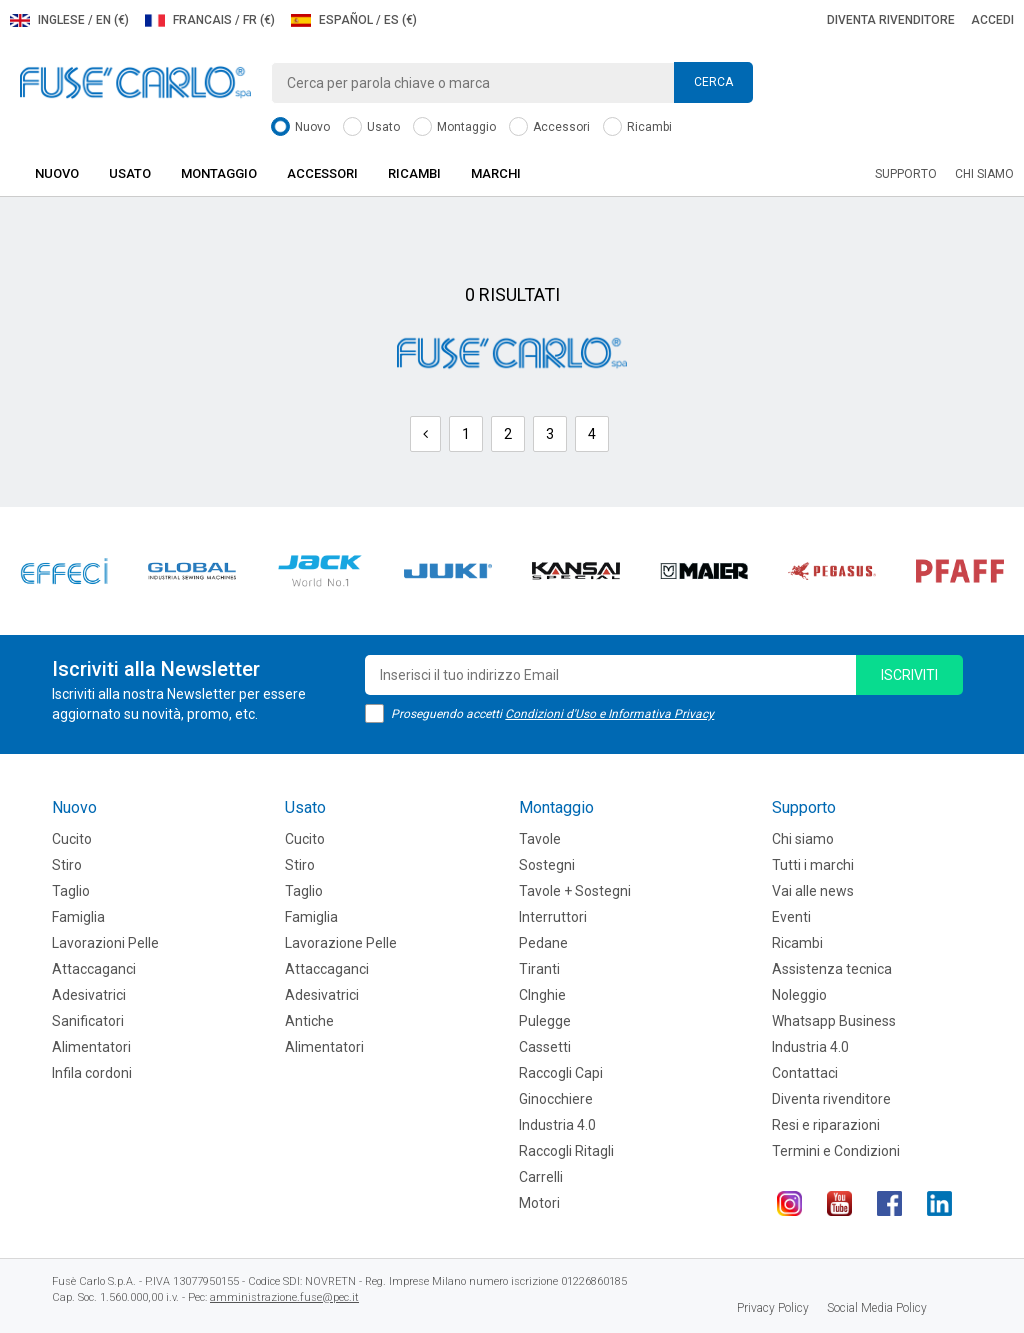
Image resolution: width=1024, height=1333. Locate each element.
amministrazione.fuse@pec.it (284, 1297)
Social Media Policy (877, 1308)
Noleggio (799, 995)
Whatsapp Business (834, 1021)
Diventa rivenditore (891, 20)
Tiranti (539, 969)
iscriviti (909, 675)
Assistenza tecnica (832, 969)
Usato (371, 127)
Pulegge (545, 1021)
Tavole (540, 839)
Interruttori (553, 917)
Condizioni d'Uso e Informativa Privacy (609, 714)
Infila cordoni (92, 1073)
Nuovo (300, 127)
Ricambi (637, 127)
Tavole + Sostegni (575, 891)
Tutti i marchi (813, 865)
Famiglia (78, 917)
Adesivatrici (89, 995)
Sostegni (547, 865)
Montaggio (454, 127)
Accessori (549, 127)
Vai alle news (813, 891)
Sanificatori (88, 1021)
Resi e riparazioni (826, 1125)
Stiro (67, 865)
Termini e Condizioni (836, 1151)
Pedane (543, 943)
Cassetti (545, 1047)
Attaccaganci (94, 969)
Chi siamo (984, 174)
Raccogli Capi (561, 1073)
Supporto (906, 174)
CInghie (542, 995)
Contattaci (805, 1073)
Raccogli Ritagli (566, 1151)
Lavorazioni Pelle (105, 943)
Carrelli (541, 1177)
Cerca (713, 82)
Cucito (72, 839)
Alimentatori (91, 1047)
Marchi (496, 173)
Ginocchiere (556, 1099)
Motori (539, 1203)
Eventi (791, 917)
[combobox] (512, 83)
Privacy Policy (773, 1308)
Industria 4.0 (557, 1125)
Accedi (992, 20)
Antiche (309, 1021)
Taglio (71, 891)
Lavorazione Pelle (341, 943)
